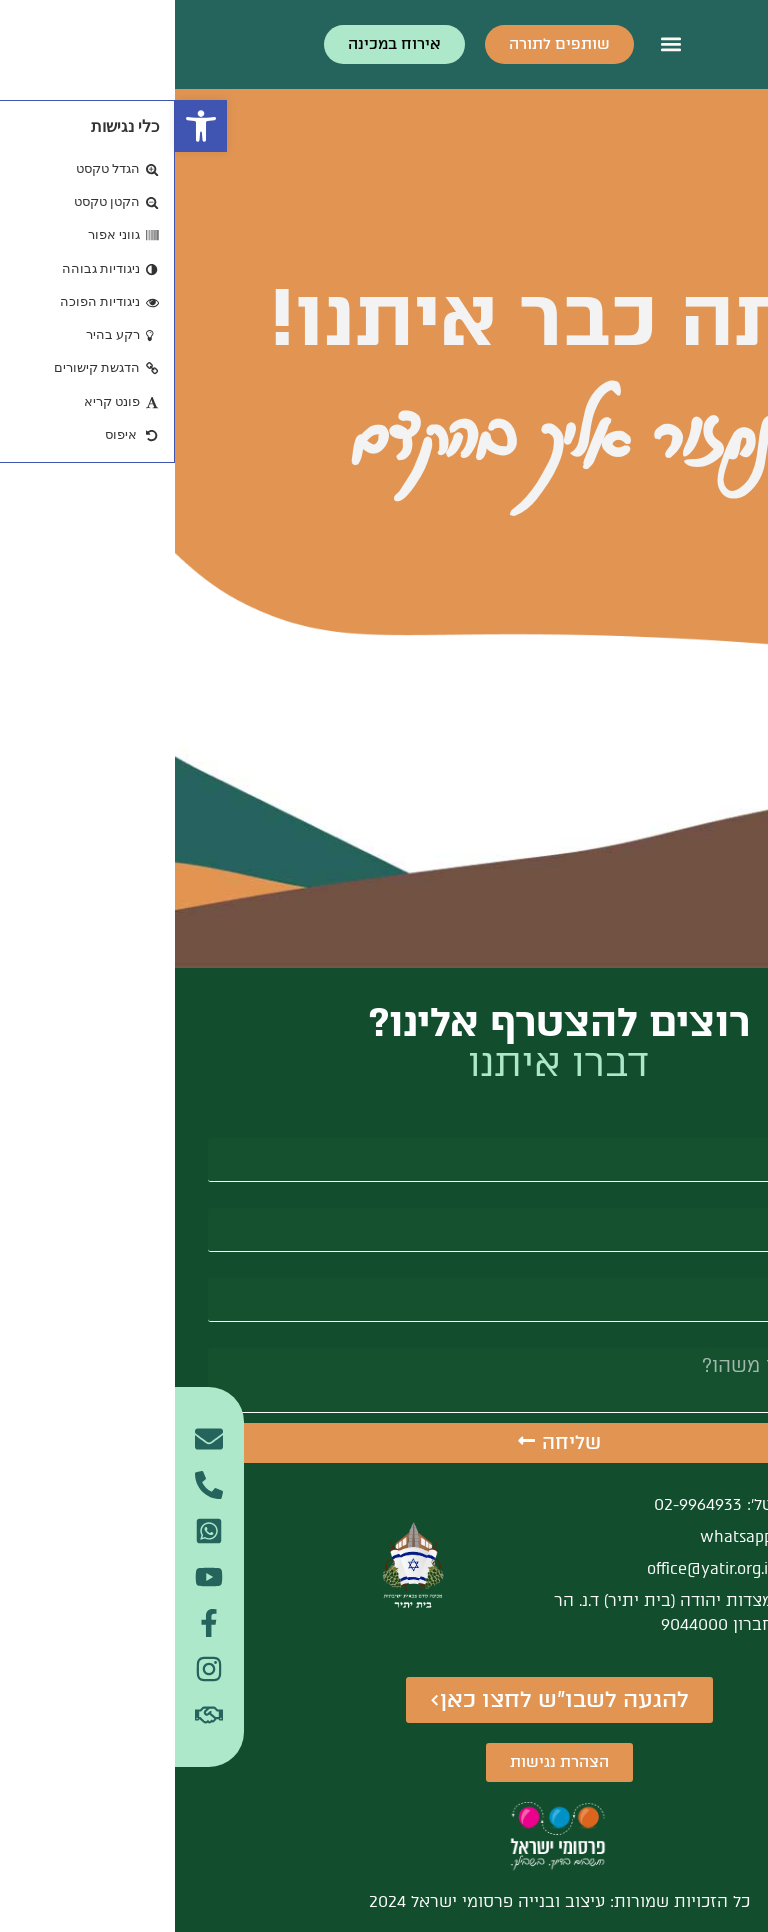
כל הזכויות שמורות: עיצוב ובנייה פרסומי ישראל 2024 (384, 1901)
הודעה (712, 1340)
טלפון (715, 1270)
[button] (26, 126)
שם (723, 1130)
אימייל (712, 1200)
